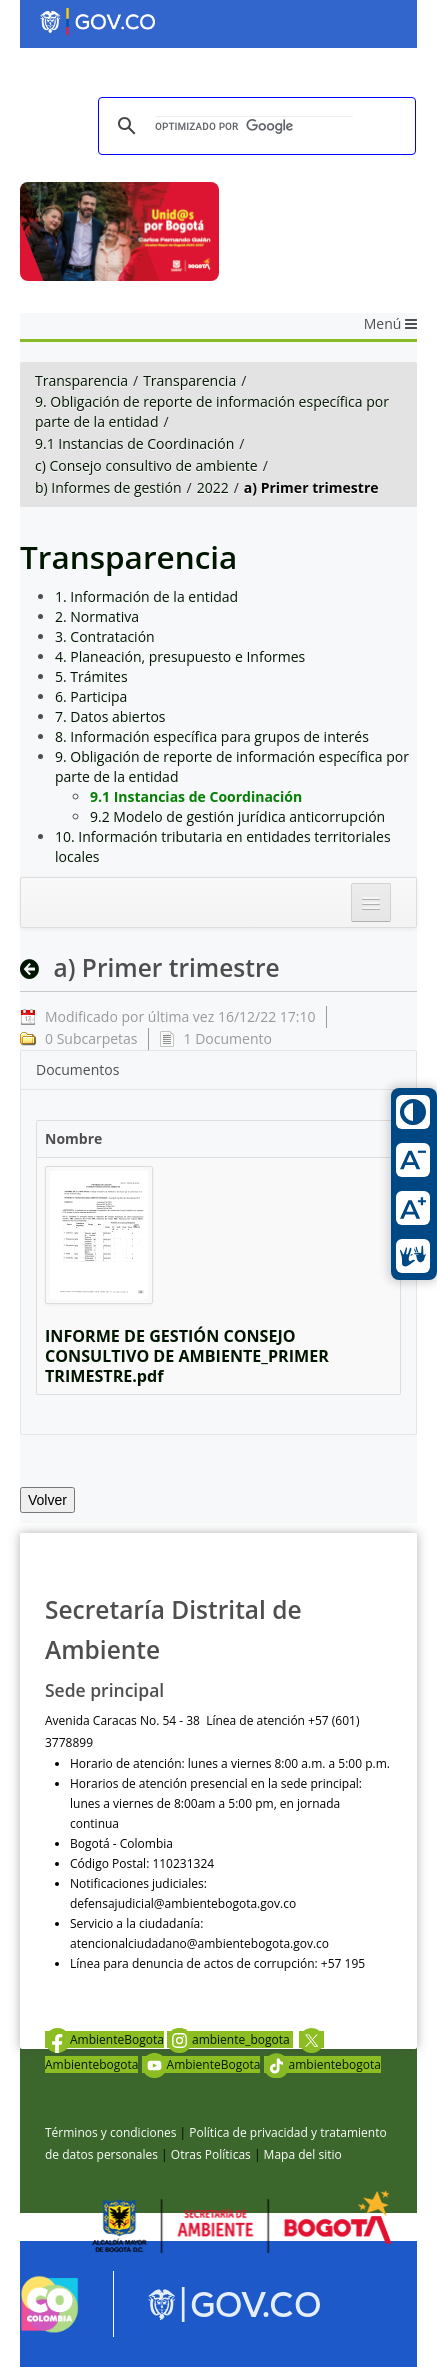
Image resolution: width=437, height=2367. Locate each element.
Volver (47, 1500)
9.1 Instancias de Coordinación (134, 443)
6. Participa (91, 696)
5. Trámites (91, 676)
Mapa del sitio (303, 2154)
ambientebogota (323, 2064)
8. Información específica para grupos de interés (212, 736)
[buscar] (254, 126)
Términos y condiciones (110, 2132)
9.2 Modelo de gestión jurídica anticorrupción (237, 816)
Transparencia (81, 380)
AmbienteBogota (104, 2039)
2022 (213, 487)
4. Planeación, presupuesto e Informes (180, 656)
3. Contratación (105, 636)
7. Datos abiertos (110, 716)
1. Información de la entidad (146, 596)
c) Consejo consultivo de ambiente (146, 465)
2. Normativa (97, 616)
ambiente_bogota (230, 2039)
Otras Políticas (211, 2154)
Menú (390, 323)
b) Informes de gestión (108, 487)
